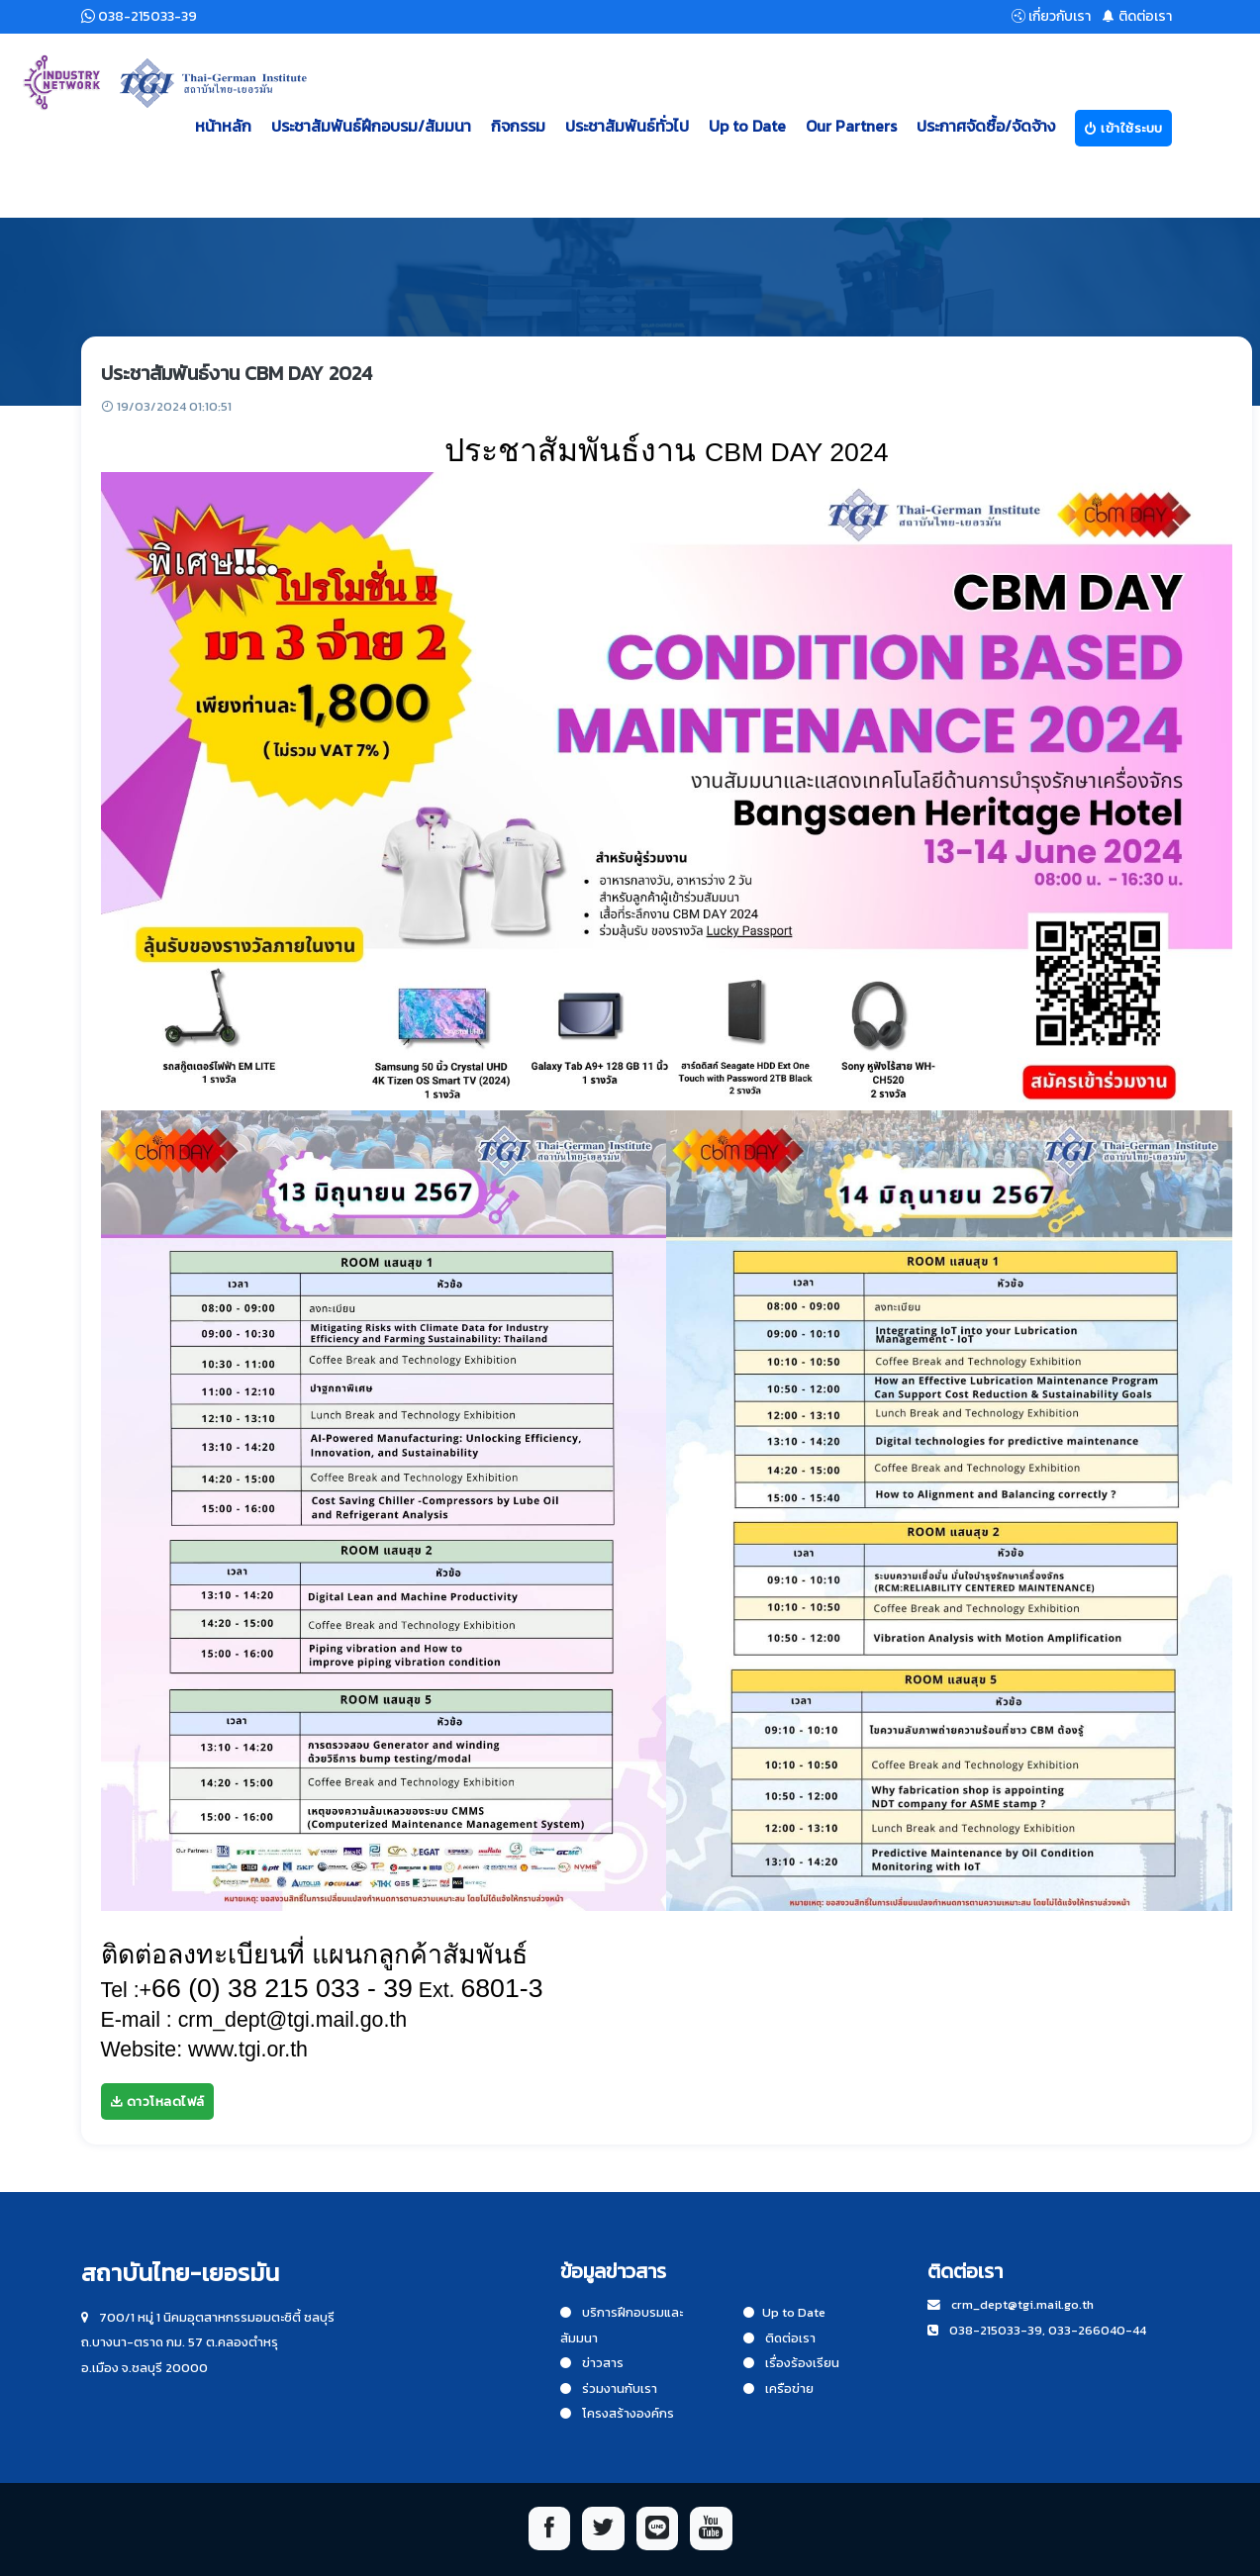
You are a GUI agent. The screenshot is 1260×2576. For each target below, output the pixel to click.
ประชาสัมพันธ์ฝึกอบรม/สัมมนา (371, 126)
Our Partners (851, 126)
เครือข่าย (778, 2388)
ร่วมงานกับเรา (608, 2388)
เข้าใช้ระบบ (1123, 128)
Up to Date (747, 126)
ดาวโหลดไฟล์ (157, 2101)
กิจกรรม (518, 126)
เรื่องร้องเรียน (791, 2362)
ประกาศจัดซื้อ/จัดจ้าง (986, 126)
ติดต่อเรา (779, 2338)
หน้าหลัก (223, 126)
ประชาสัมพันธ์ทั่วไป (627, 126)
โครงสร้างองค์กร (617, 2413)
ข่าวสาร (592, 2362)
